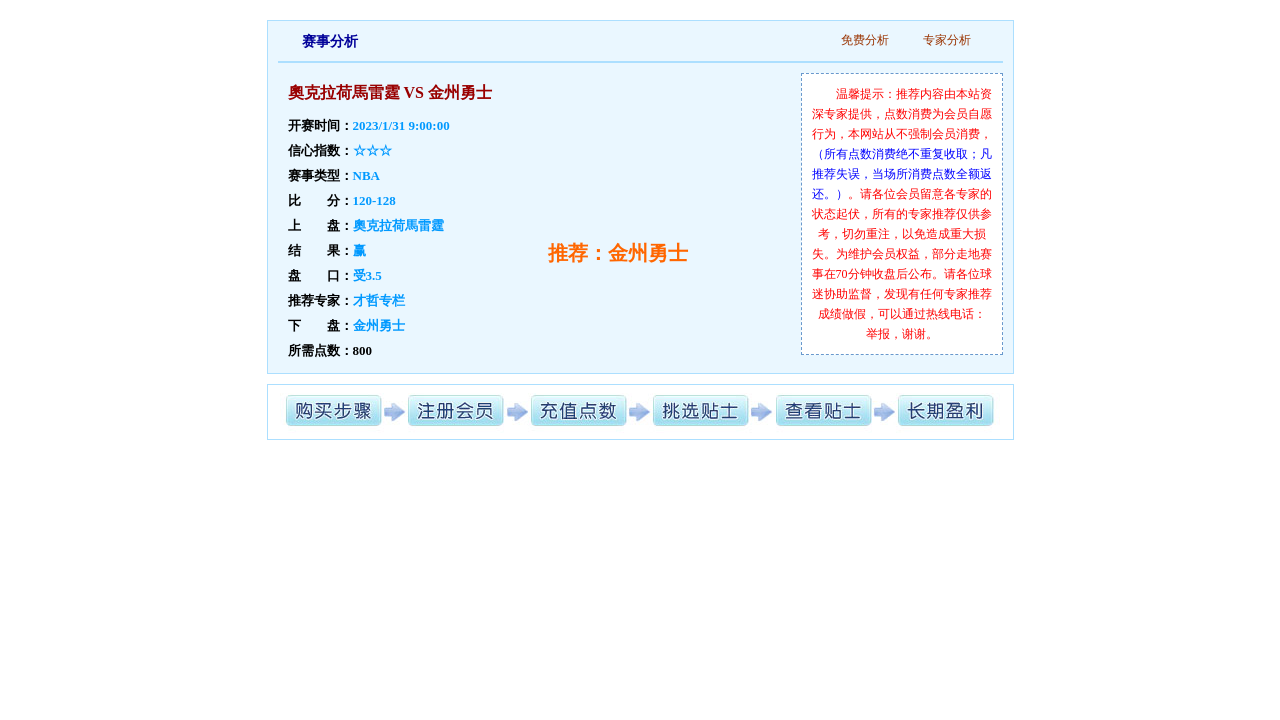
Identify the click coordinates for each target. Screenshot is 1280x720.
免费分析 (865, 40)
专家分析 (947, 40)
